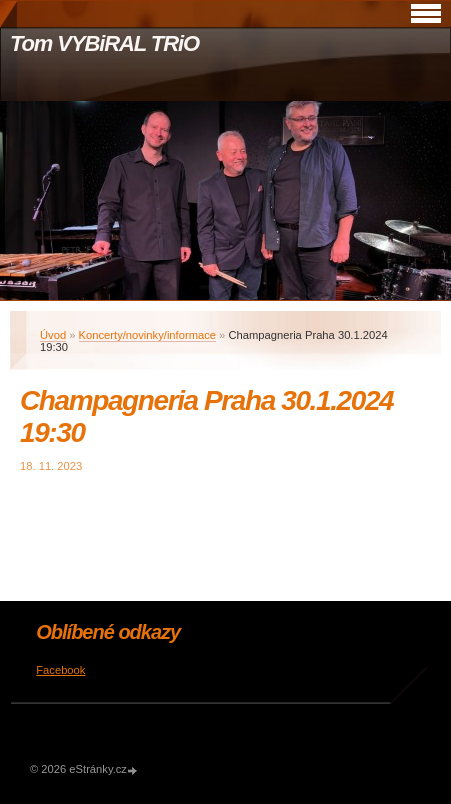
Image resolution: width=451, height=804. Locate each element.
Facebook (60, 670)
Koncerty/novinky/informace (147, 335)
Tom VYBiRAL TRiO (104, 43)
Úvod (53, 335)
